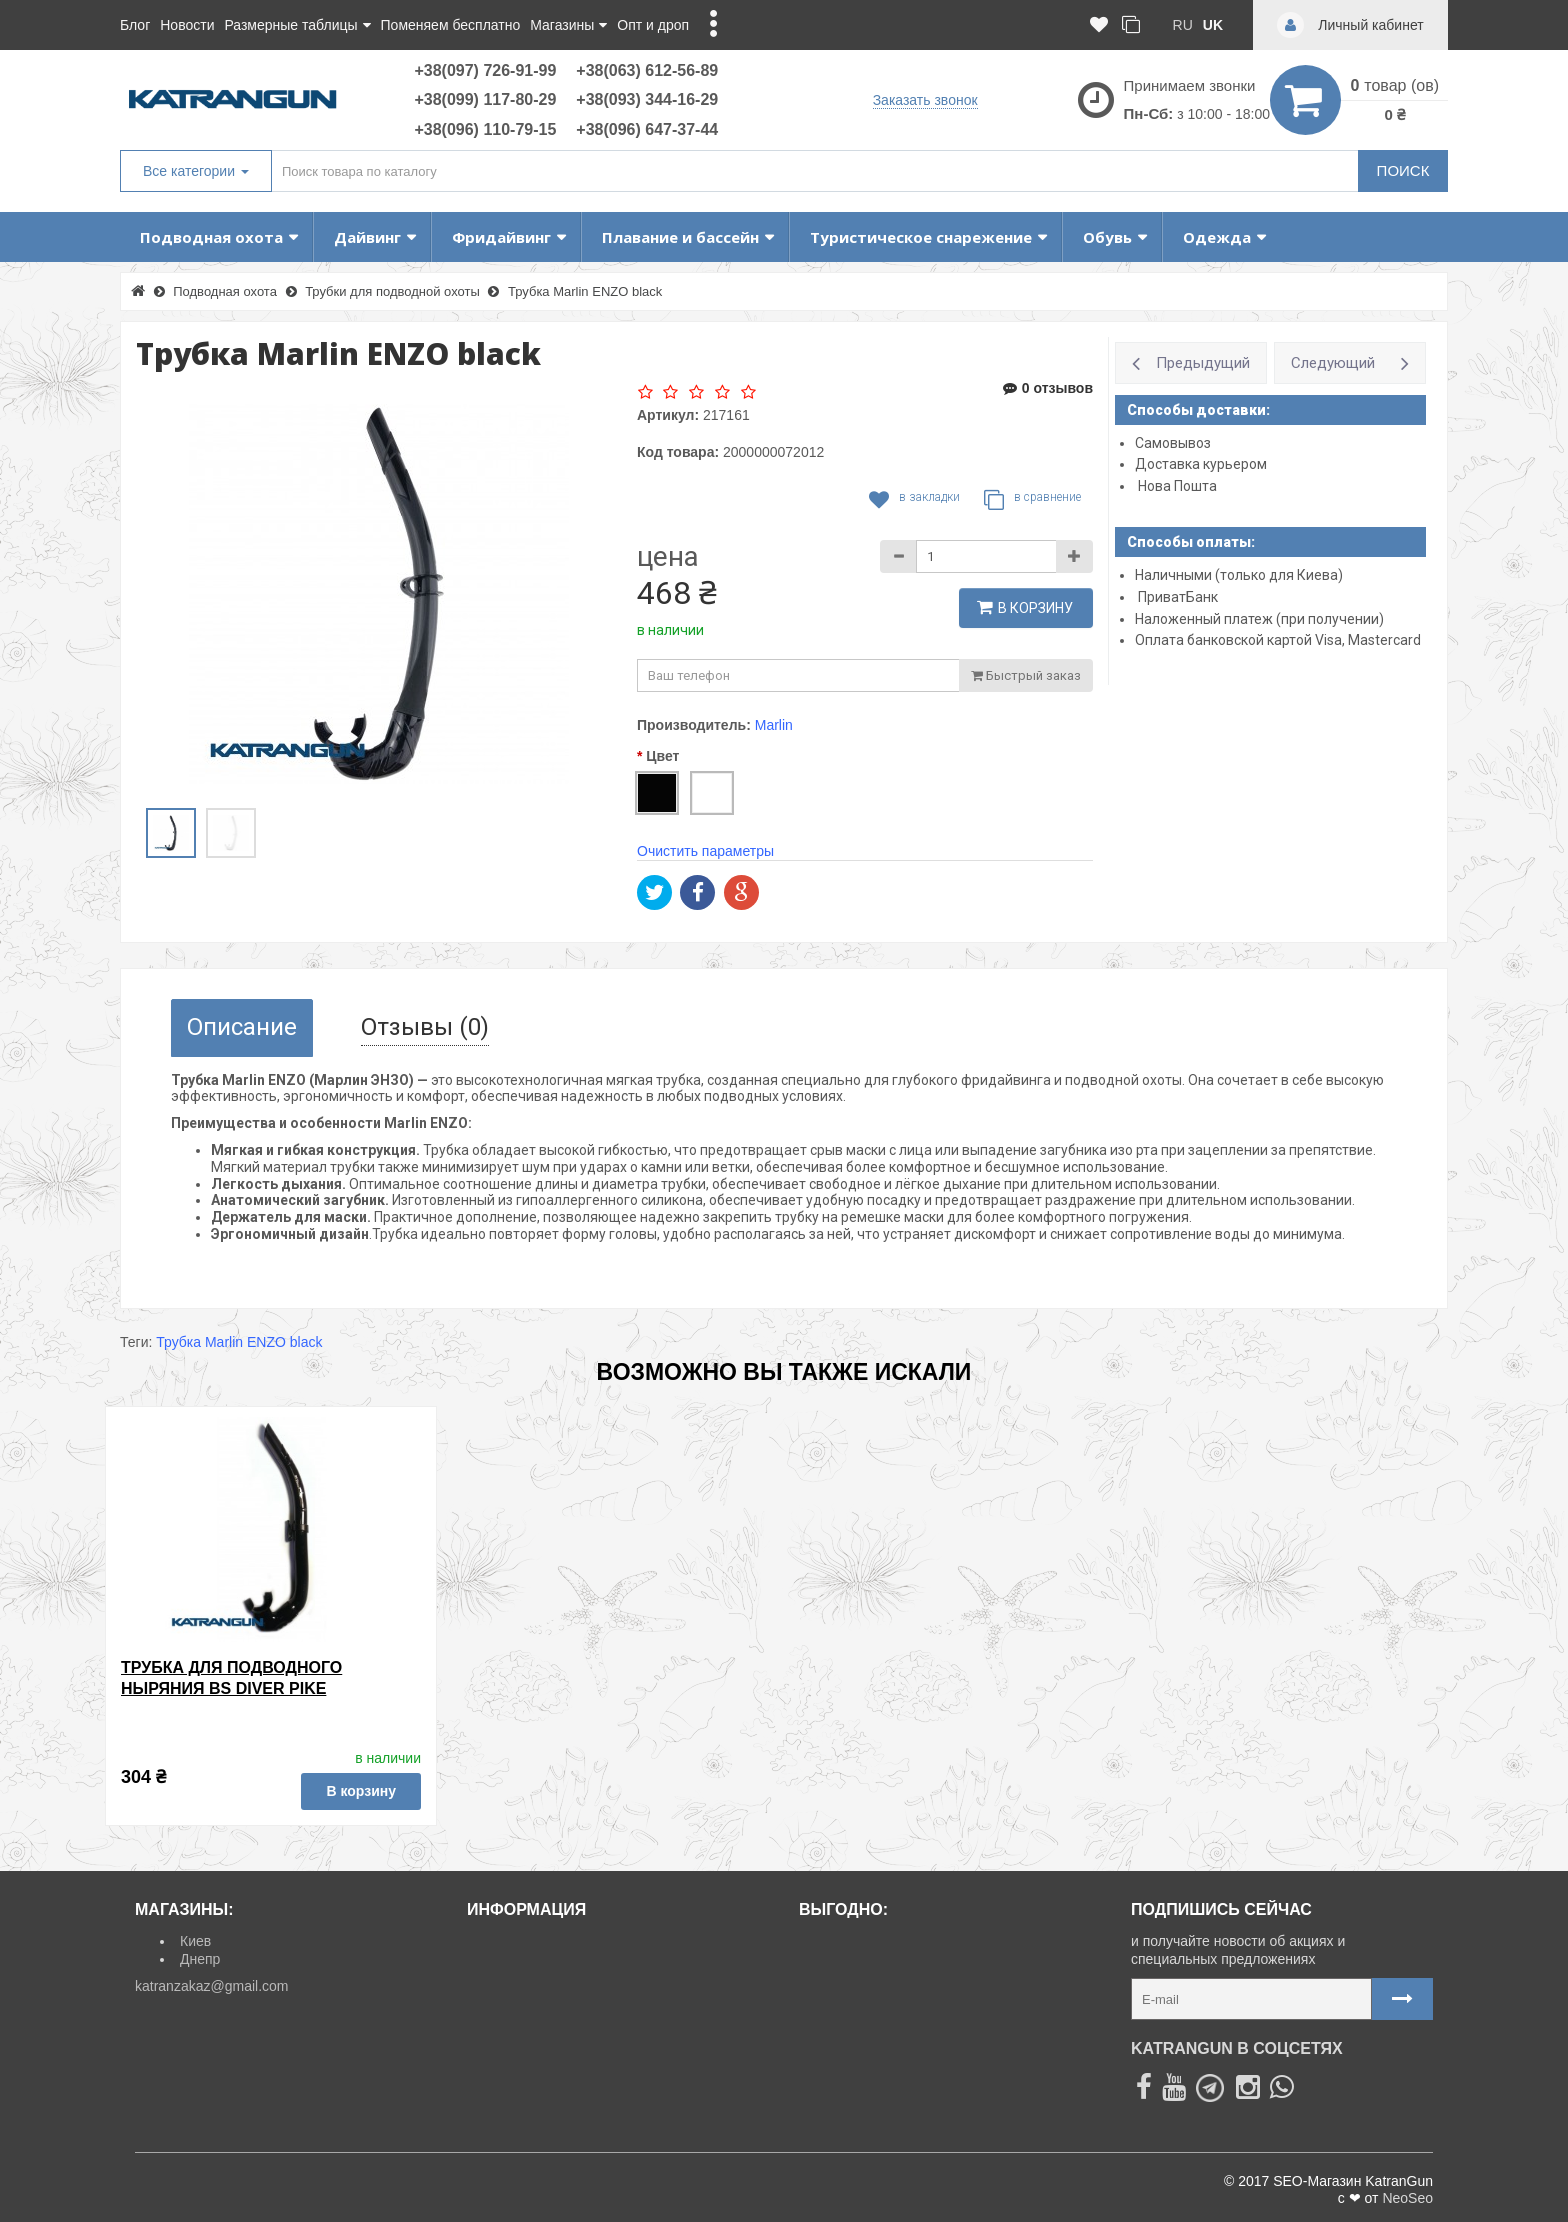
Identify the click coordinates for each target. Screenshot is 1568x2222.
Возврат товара (525, 1964)
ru (1183, 25)
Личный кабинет (527, 1986)
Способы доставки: (1198, 410)
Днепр (200, 1959)
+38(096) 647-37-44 (647, 129)
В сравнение (1032, 500)
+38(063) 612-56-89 (647, 70)
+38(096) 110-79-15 (485, 129)
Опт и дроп (653, 25)
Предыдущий (1203, 363)
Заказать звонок (925, 100)
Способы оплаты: (1191, 542)
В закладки (914, 500)
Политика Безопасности (552, 2076)
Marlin (774, 725)
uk (1213, 25)
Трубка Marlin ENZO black (239, 1342)
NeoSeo (1407, 2198)
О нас (493, 2031)
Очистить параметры (705, 851)
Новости (187, 25)
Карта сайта (513, 2009)
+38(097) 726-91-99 (485, 70)
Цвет (662, 756)
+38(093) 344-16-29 (647, 99)
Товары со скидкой (867, 1941)
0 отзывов (1048, 388)
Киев (195, 1941)
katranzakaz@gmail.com (212, 1986)
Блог (135, 25)
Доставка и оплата (535, 1941)
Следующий (1333, 363)
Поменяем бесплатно (451, 25)
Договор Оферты (530, 2054)
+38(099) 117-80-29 (485, 99)
